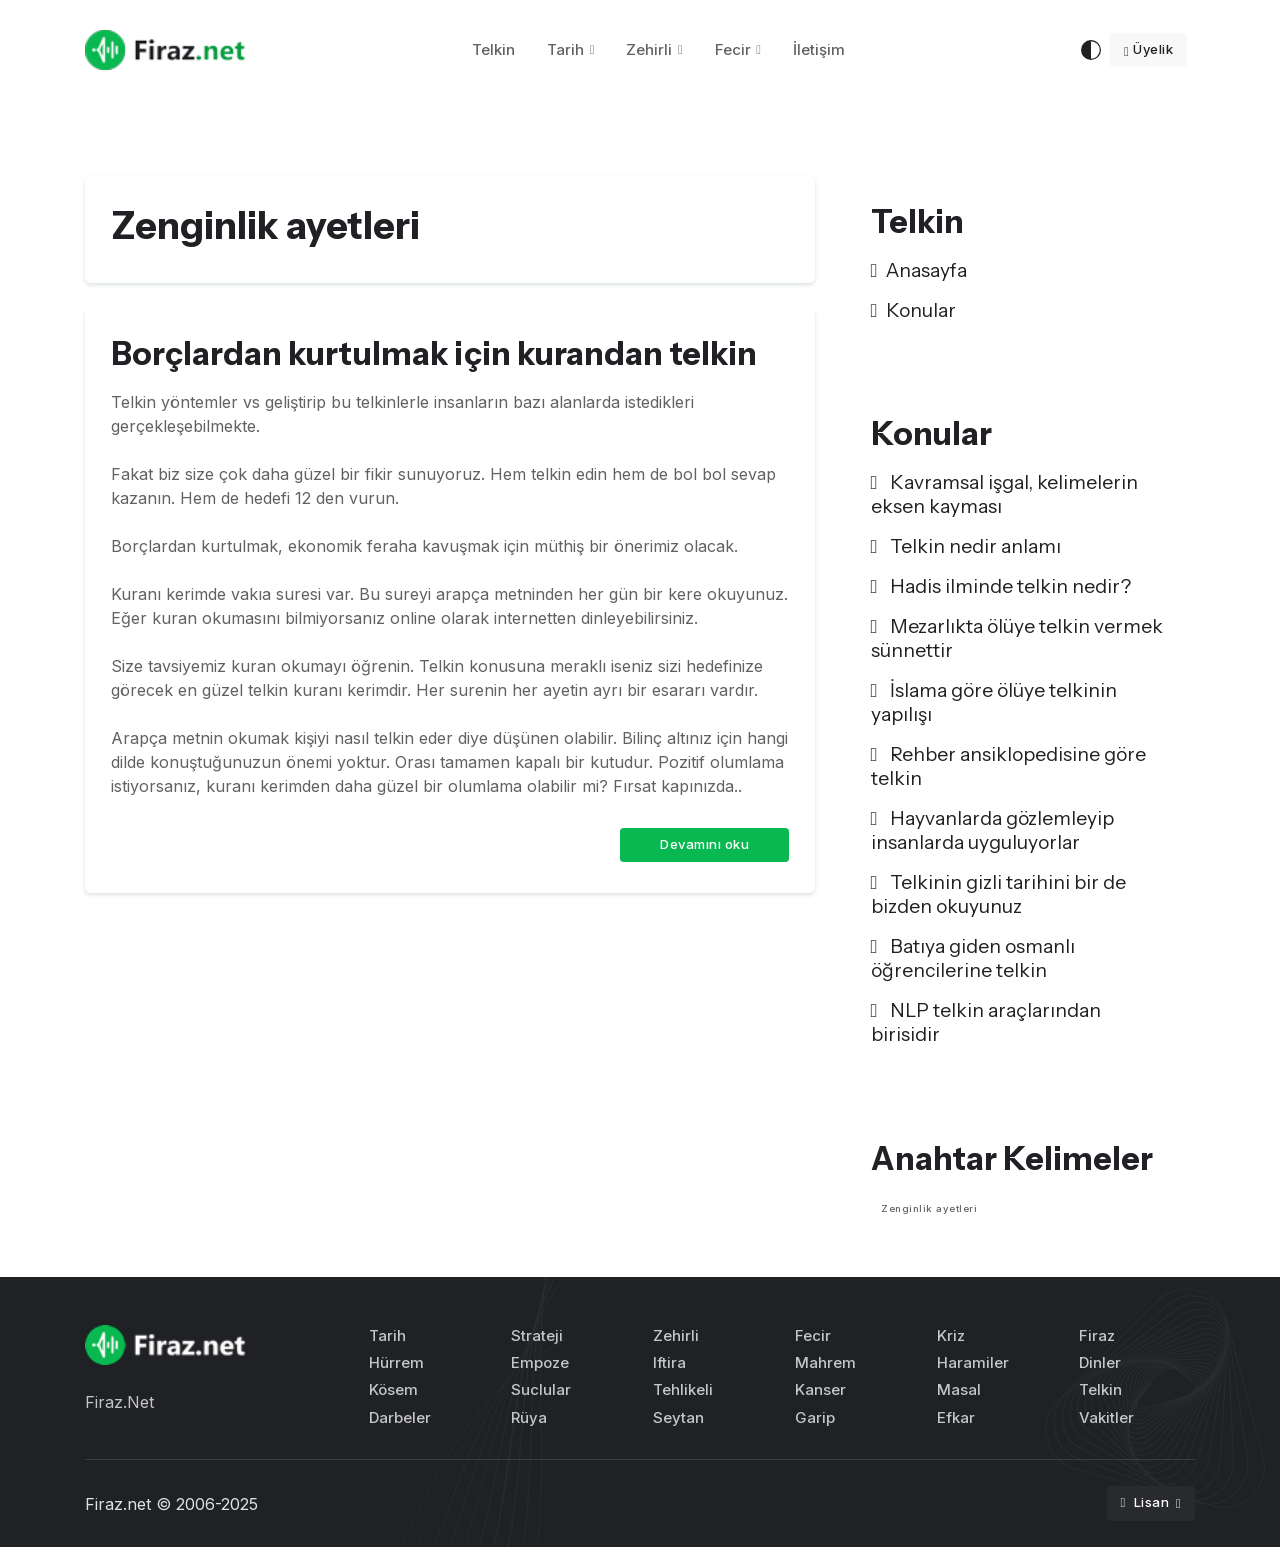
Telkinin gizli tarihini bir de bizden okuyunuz (998, 894)
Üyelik (1148, 49)
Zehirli (649, 49)
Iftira (669, 1362)
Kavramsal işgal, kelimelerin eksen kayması (1004, 494)
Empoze (540, 1362)
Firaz (1097, 1335)
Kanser (820, 1389)
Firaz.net (118, 1504)
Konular (913, 310)
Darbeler (400, 1417)
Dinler (1100, 1362)
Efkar (956, 1417)
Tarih (565, 49)
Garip (815, 1417)
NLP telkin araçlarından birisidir (986, 1022)
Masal (959, 1389)
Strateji (537, 1335)
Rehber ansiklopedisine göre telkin (1008, 766)
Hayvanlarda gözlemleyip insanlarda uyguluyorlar (992, 830)
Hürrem (396, 1362)
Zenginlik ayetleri (929, 1208)
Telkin (493, 49)
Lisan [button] (1146, 1502)
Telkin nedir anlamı (966, 546)
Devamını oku (704, 844)
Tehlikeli (683, 1389)
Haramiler (973, 1362)
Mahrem (825, 1362)
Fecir (733, 49)
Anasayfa (919, 270)
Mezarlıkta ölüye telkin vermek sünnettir (1017, 638)
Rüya (529, 1417)
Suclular (541, 1389)
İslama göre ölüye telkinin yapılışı (994, 702)
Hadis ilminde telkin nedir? (1001, 586)
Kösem (393, 1389)
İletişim (819, 49)
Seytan (678, 1417)
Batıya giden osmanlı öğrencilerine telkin (973, 958)
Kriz (951, 1335)
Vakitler (1106, 1417)
